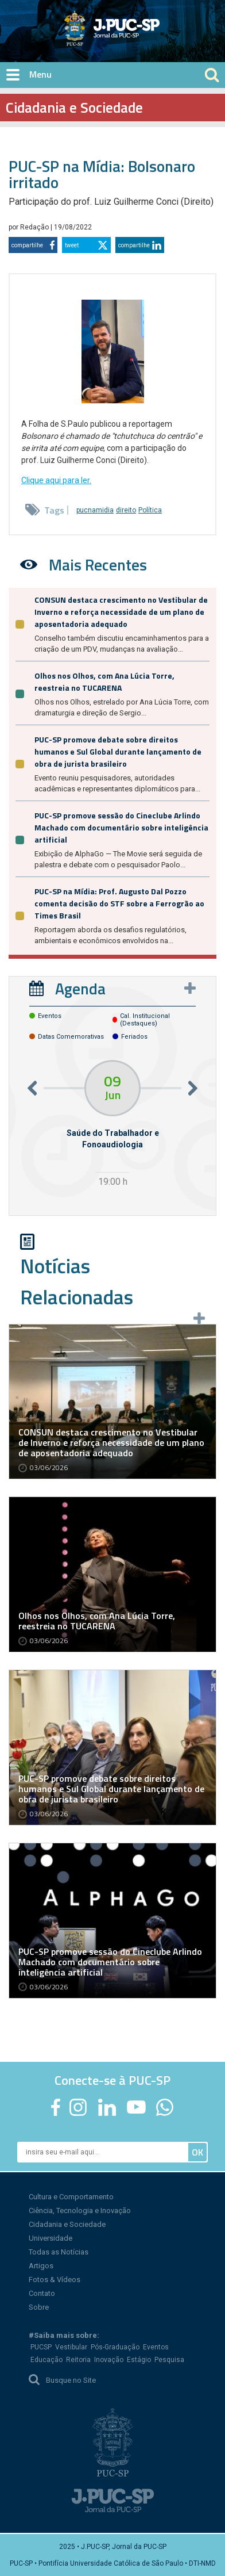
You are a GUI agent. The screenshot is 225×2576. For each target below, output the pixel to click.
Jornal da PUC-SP (155, 37)
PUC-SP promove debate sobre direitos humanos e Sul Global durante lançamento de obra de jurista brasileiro (117, 751)
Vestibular (71, 2347)
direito (126, 510)
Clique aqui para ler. (56, 480)
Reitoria (78, 2360)
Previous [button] (32, 1088)
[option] (112, 1125)
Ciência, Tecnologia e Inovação (80, 2210)
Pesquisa (169, 2360)
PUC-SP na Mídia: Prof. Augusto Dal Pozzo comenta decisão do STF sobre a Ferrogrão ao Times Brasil (119, 903)
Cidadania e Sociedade (67, 2224)
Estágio (139, 2360)
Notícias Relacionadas (76, 1281)
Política (150, 510)
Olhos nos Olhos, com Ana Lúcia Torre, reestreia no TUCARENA (104, 681)
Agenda (80, 988)
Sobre (39, 2307)
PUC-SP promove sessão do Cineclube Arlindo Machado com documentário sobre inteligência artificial (121, 827)
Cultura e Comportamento (71, 2196)
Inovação (108, 2360)
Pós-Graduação (115, 2347)
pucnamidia (95, 510)
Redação (35, 227)
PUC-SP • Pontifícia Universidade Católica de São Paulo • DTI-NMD (113, 2563)
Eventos (156, 2347)
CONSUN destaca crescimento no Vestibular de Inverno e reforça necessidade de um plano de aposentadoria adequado (121, 612)
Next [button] (192, 1088)
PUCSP (41, 2347)
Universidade (50, 2238)
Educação (46, 2360)
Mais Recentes (98, 564)
